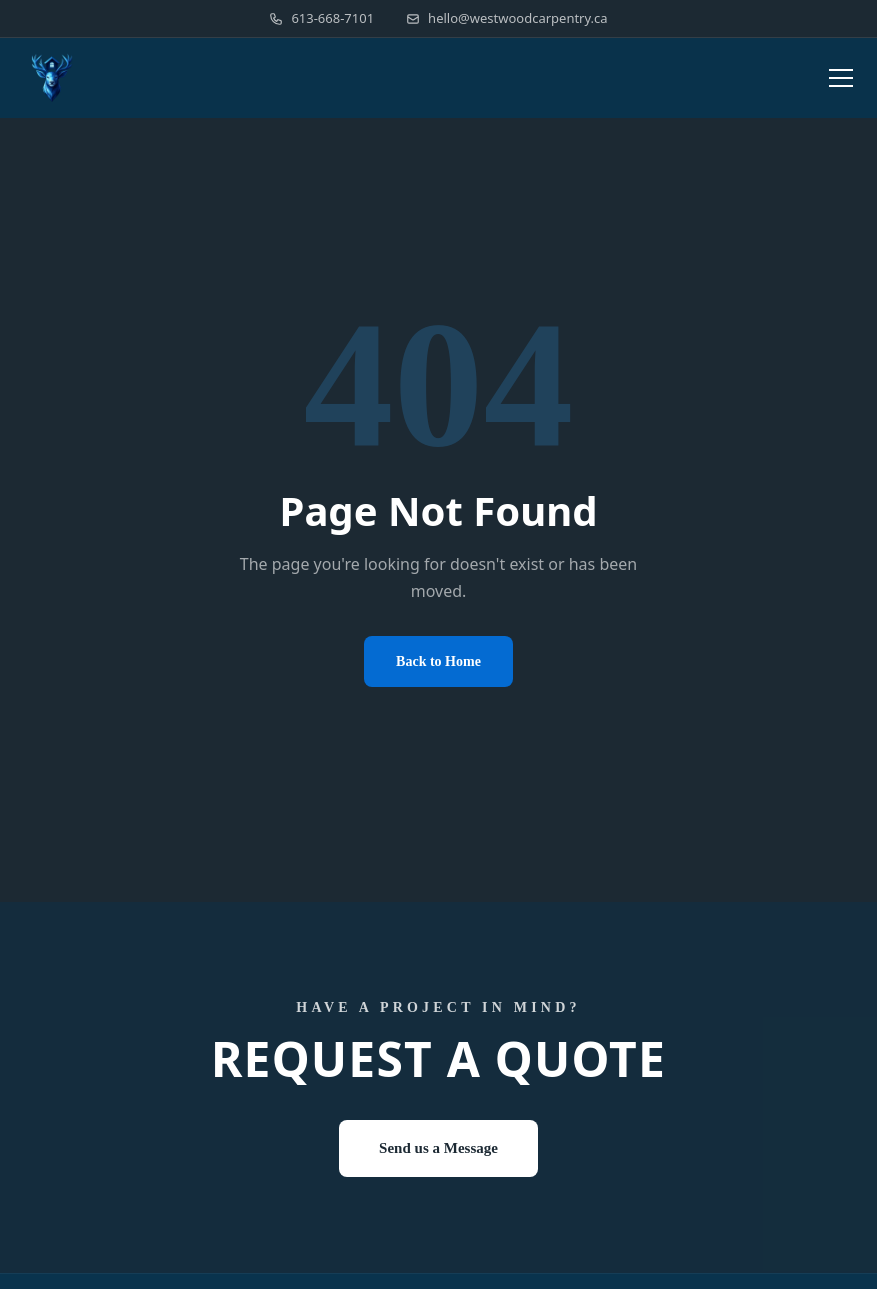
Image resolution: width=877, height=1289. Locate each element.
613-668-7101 (321, 18)
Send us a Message (438, 1148)
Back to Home (438, 661)
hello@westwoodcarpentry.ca (507, 18)
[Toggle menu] (841, 78)
